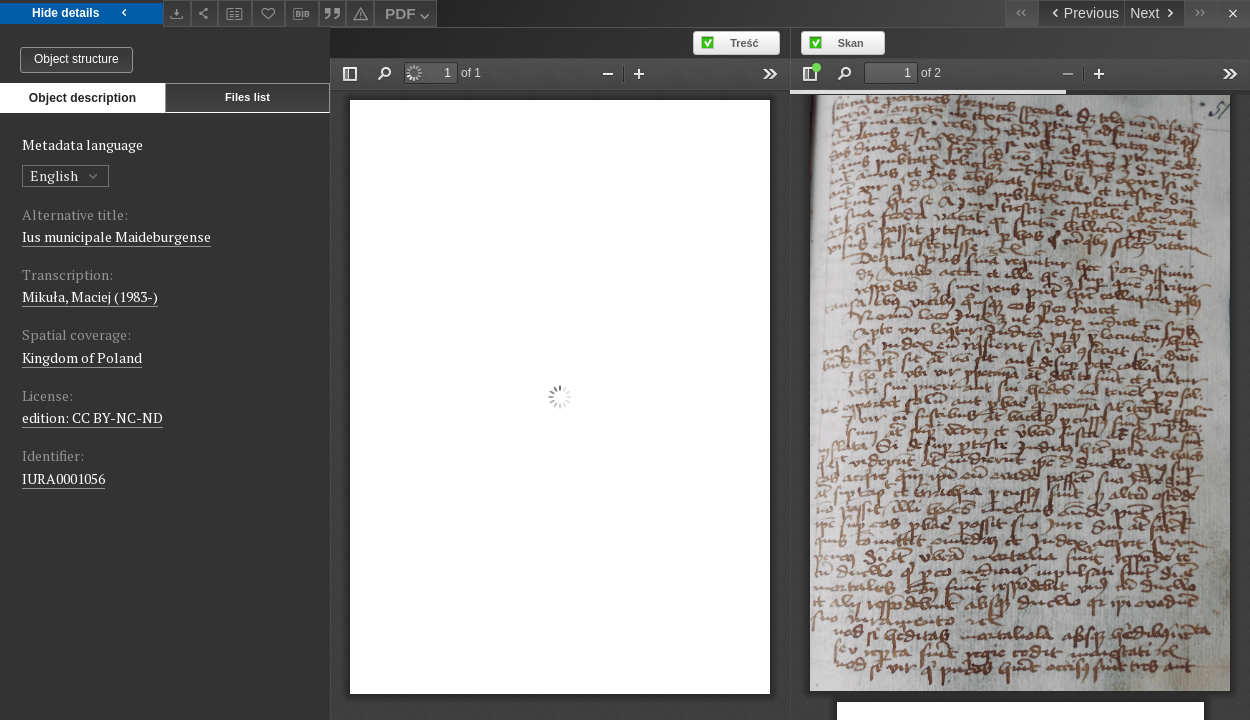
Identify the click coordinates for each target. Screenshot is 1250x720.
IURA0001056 (63, 478)
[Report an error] (360, 13)
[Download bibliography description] (302, 14)
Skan (851, 43)
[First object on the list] (1021, 13)
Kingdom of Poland (82, 357)
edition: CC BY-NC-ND (92, 417)
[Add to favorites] (269, 13)
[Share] (205, 13)
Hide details (81, 13)
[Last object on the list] (1200, 13)
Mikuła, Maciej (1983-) (90, 296)
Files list (247, 97)
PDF (409, 16)
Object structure (76, 59)
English (65, 175)
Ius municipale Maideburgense (116, 236)
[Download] (177, 13)
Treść (744, 43)
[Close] (1233, 13)
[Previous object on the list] (1081, 13)
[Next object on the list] (1154, 13)
